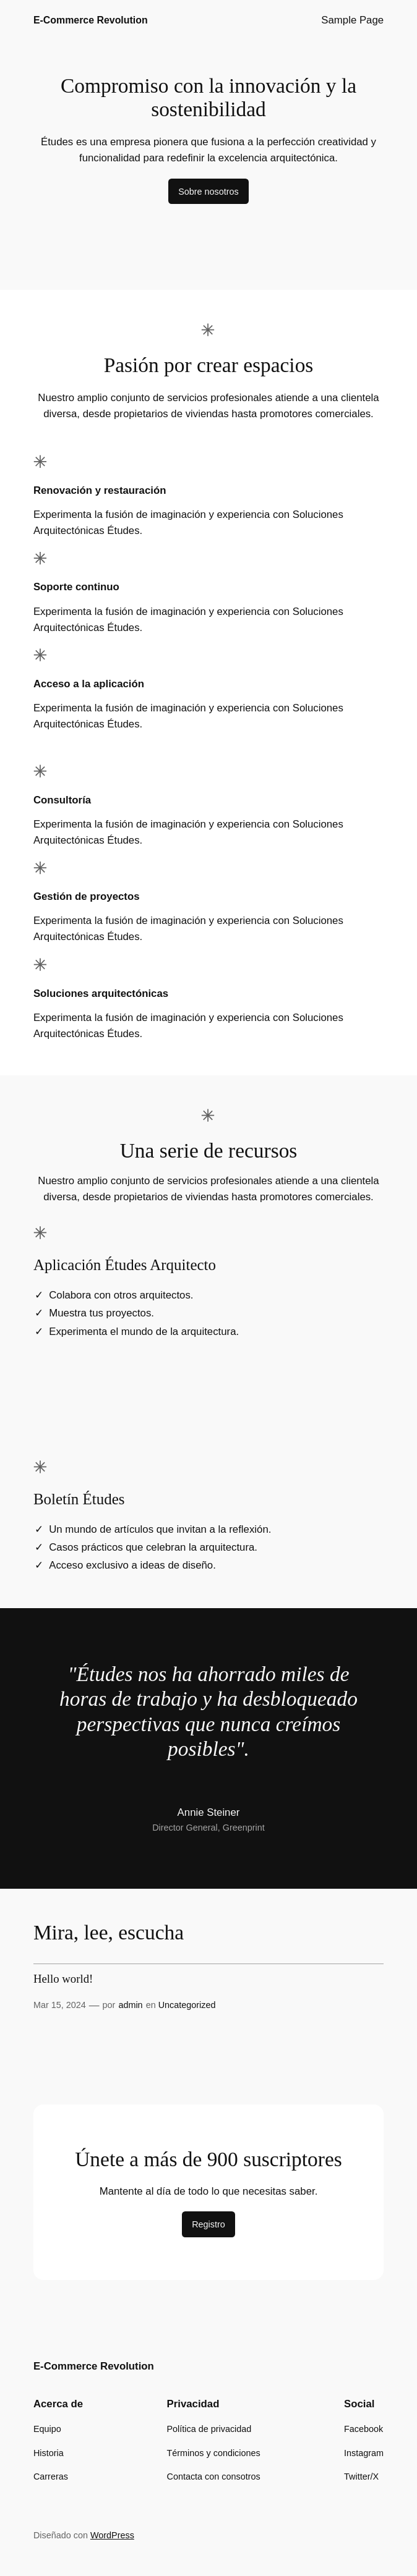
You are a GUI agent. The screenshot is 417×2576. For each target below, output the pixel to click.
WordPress (112, 2535)
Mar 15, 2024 (59, 2005)
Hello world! (63, 1979)
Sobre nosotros (208, 192)
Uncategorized (187, 2005)
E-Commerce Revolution (90, 20)
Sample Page (352, 20)
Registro (208, 2224)
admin (130, 2005)
